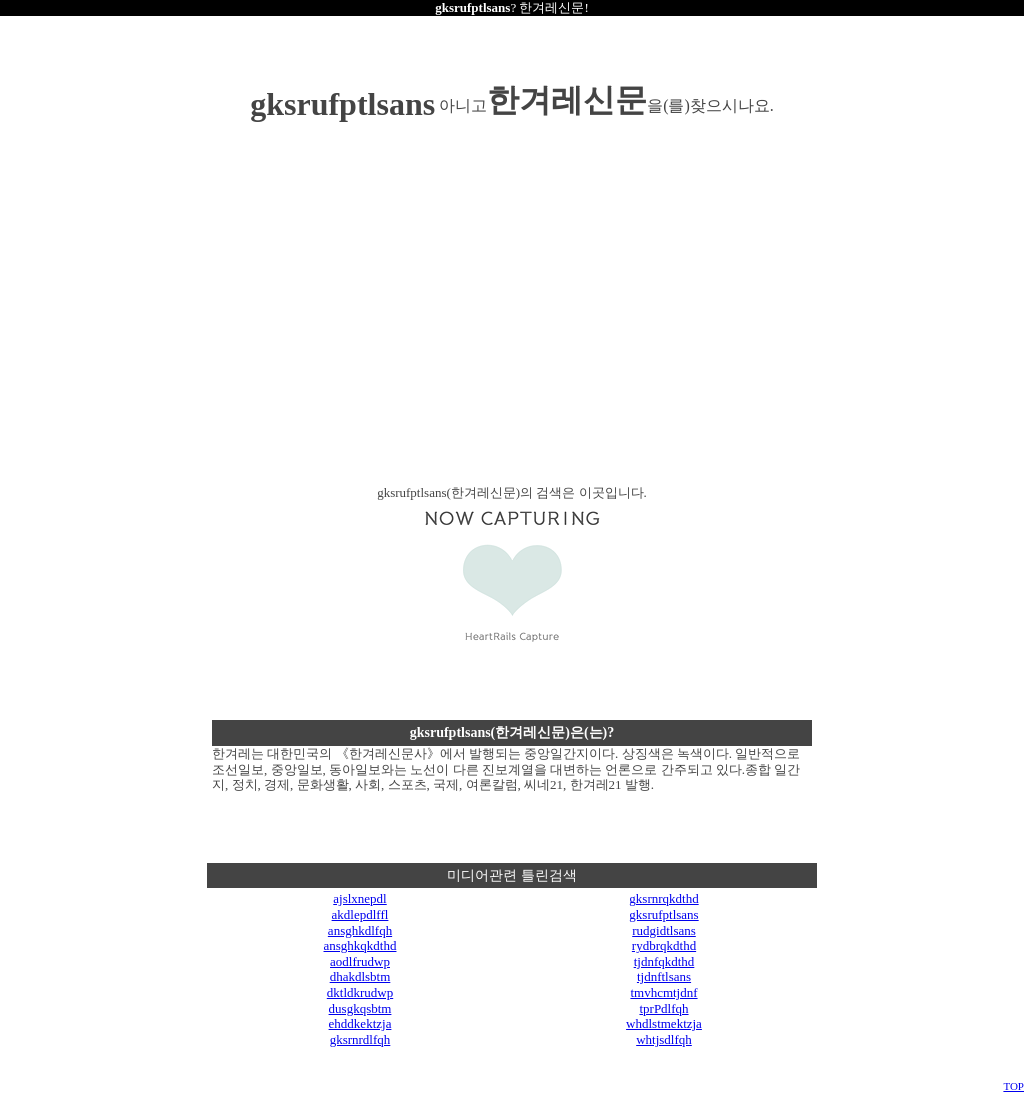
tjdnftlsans (664, 976)
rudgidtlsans (664, 930)
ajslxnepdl (359, 898)
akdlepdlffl (360, 914)
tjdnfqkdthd (664, 961)
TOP (1013, 1086)
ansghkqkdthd (360, 945)
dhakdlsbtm (360, 976)
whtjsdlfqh (664, 1039)
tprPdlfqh (663, 1008)
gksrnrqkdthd (663, 898)
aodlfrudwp (360, 961)
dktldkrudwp (360, 992)
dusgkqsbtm (360, 1008)
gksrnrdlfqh (360, 1039)
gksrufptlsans (663, 914)
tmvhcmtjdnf (663, 992)
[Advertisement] (342, 326)
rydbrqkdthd (664, 945)
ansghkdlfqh (360, 930)
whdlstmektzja (664, 1023)
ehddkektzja (360, 1023)
